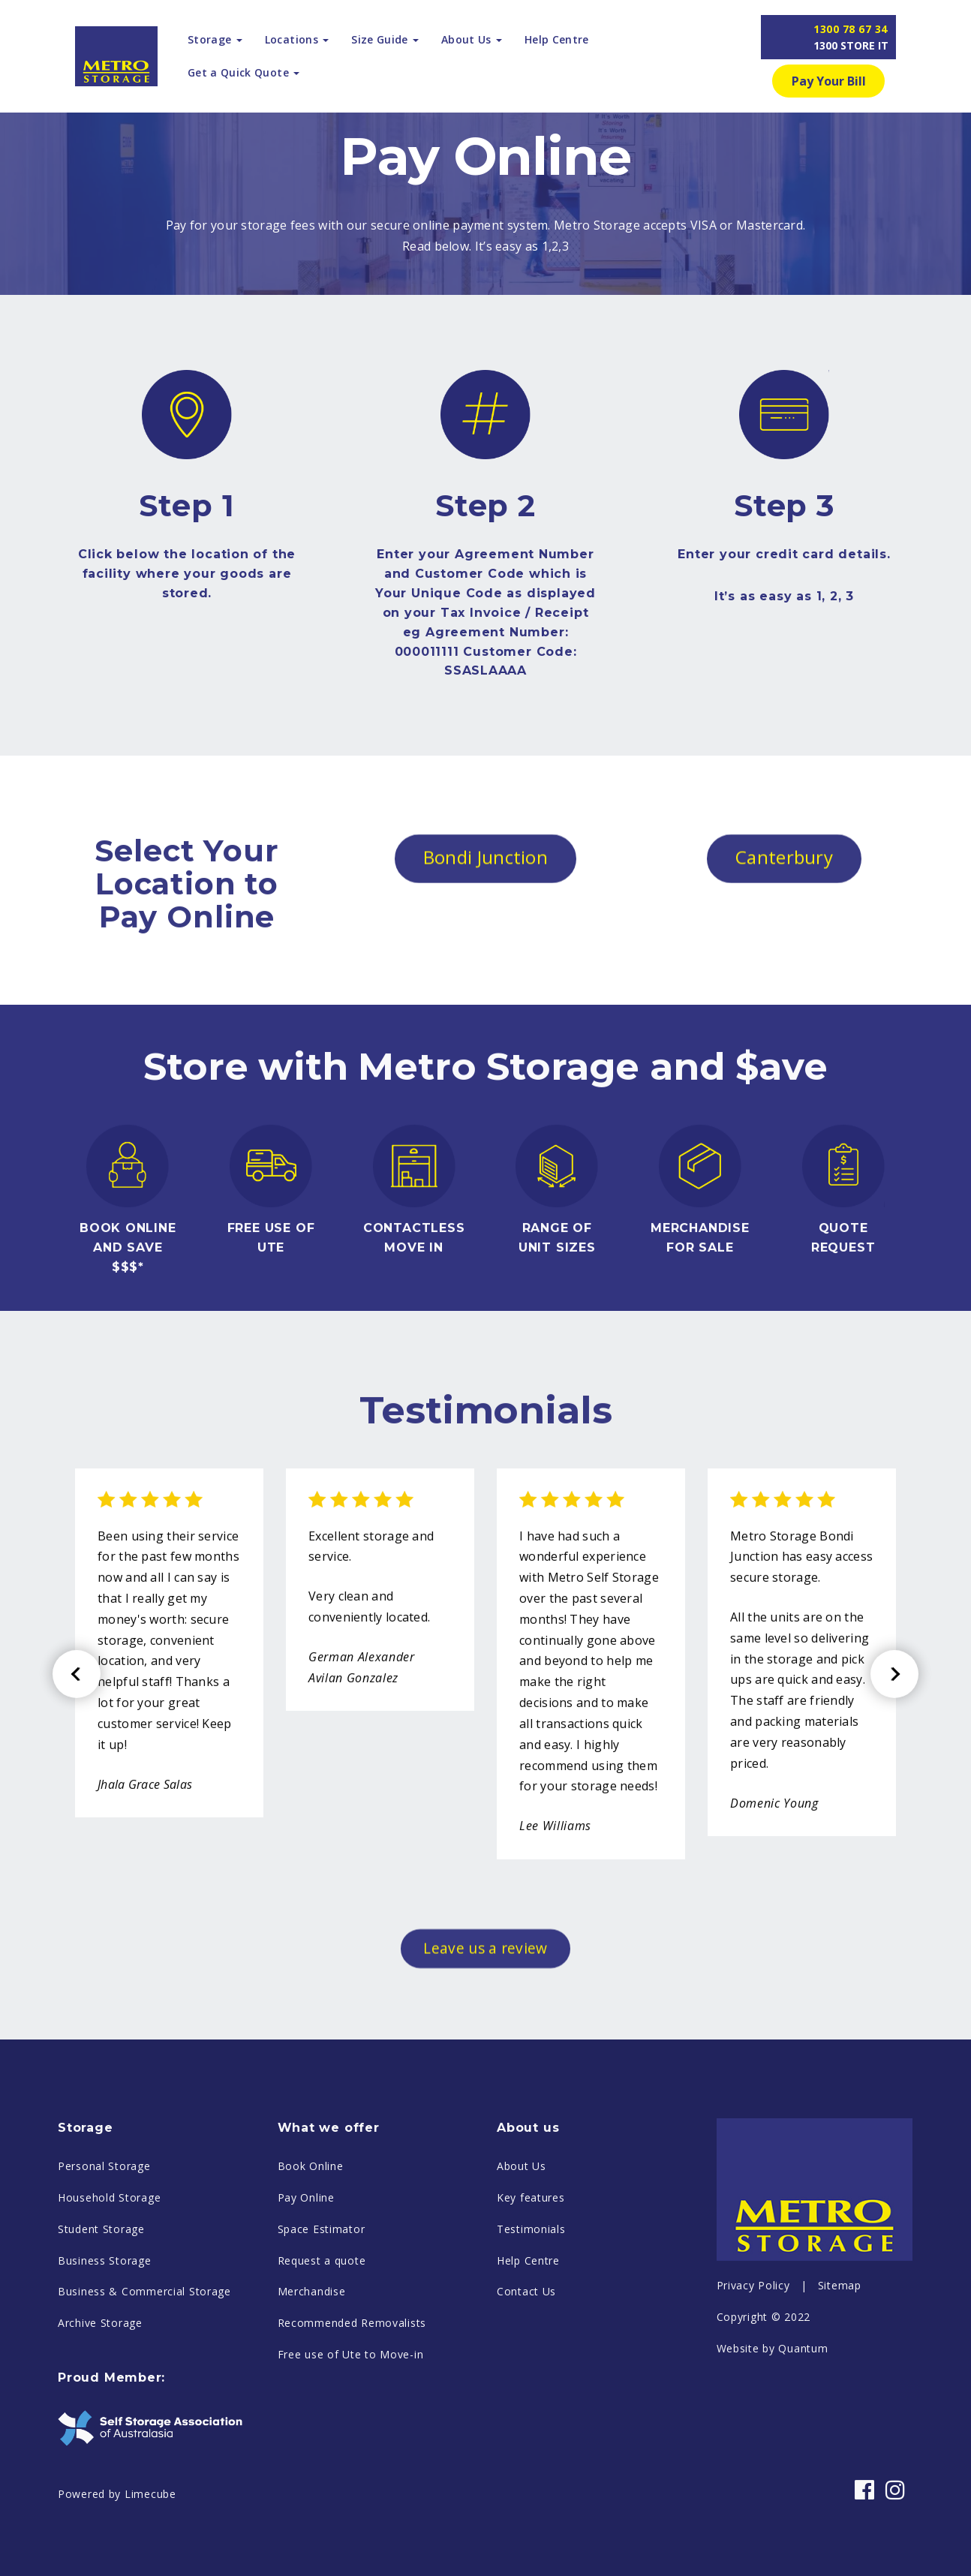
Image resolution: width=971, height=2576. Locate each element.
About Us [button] (471, 39)
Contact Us (526, 2404)
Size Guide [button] (385, 39)
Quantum (803, 2461)
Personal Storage (104, 2279)
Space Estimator (321, 2342)
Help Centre (557, 39)
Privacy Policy (753, 2398)
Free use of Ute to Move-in (351, 2467)
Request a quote (322, 2373)
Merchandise (312, 2404)
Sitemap (839, 2398)
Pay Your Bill (829, 81)
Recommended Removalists (352, 2436)
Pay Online (306, 2311)
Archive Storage (100, 2436)
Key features (531, 2311)
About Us (521, 2279)
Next (894, 1787)
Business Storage (105, 2373)
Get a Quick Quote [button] (243, 72)
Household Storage (109, 2311)
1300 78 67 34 (850, 37)
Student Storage (101, 2342)
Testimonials (531, 2342)
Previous (77, 1787)
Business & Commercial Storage (144, 2404)
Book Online (311, 2279)
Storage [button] (215, 39)
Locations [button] (297, 39)
